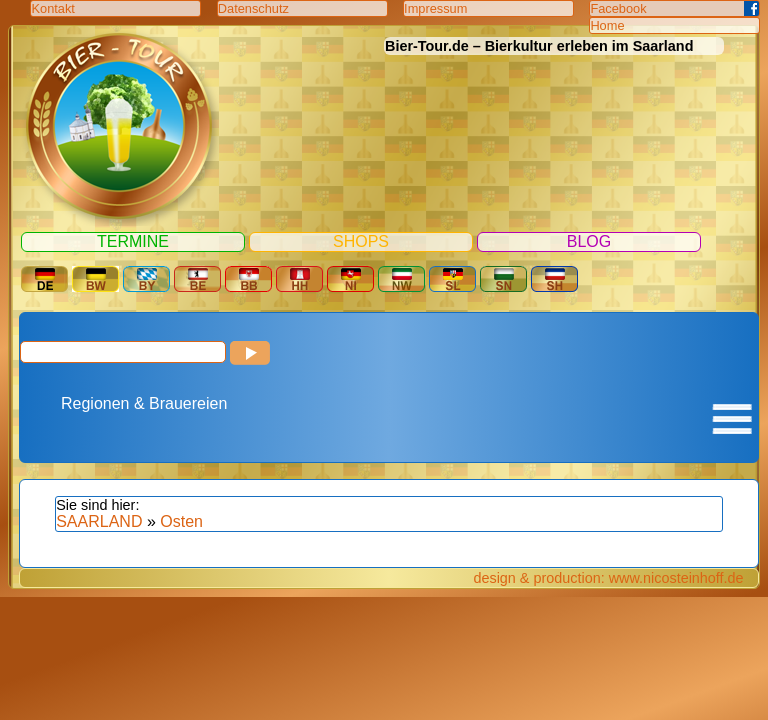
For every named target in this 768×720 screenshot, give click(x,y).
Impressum (435, 8)
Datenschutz (253, 8)
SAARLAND (99, 521)
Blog (589, 241)
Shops (361, 241)
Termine (133, 241)
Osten (181, 521)
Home (607, 25)
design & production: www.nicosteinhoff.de (608, 578)
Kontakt (52, 8)
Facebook (618, 8)
